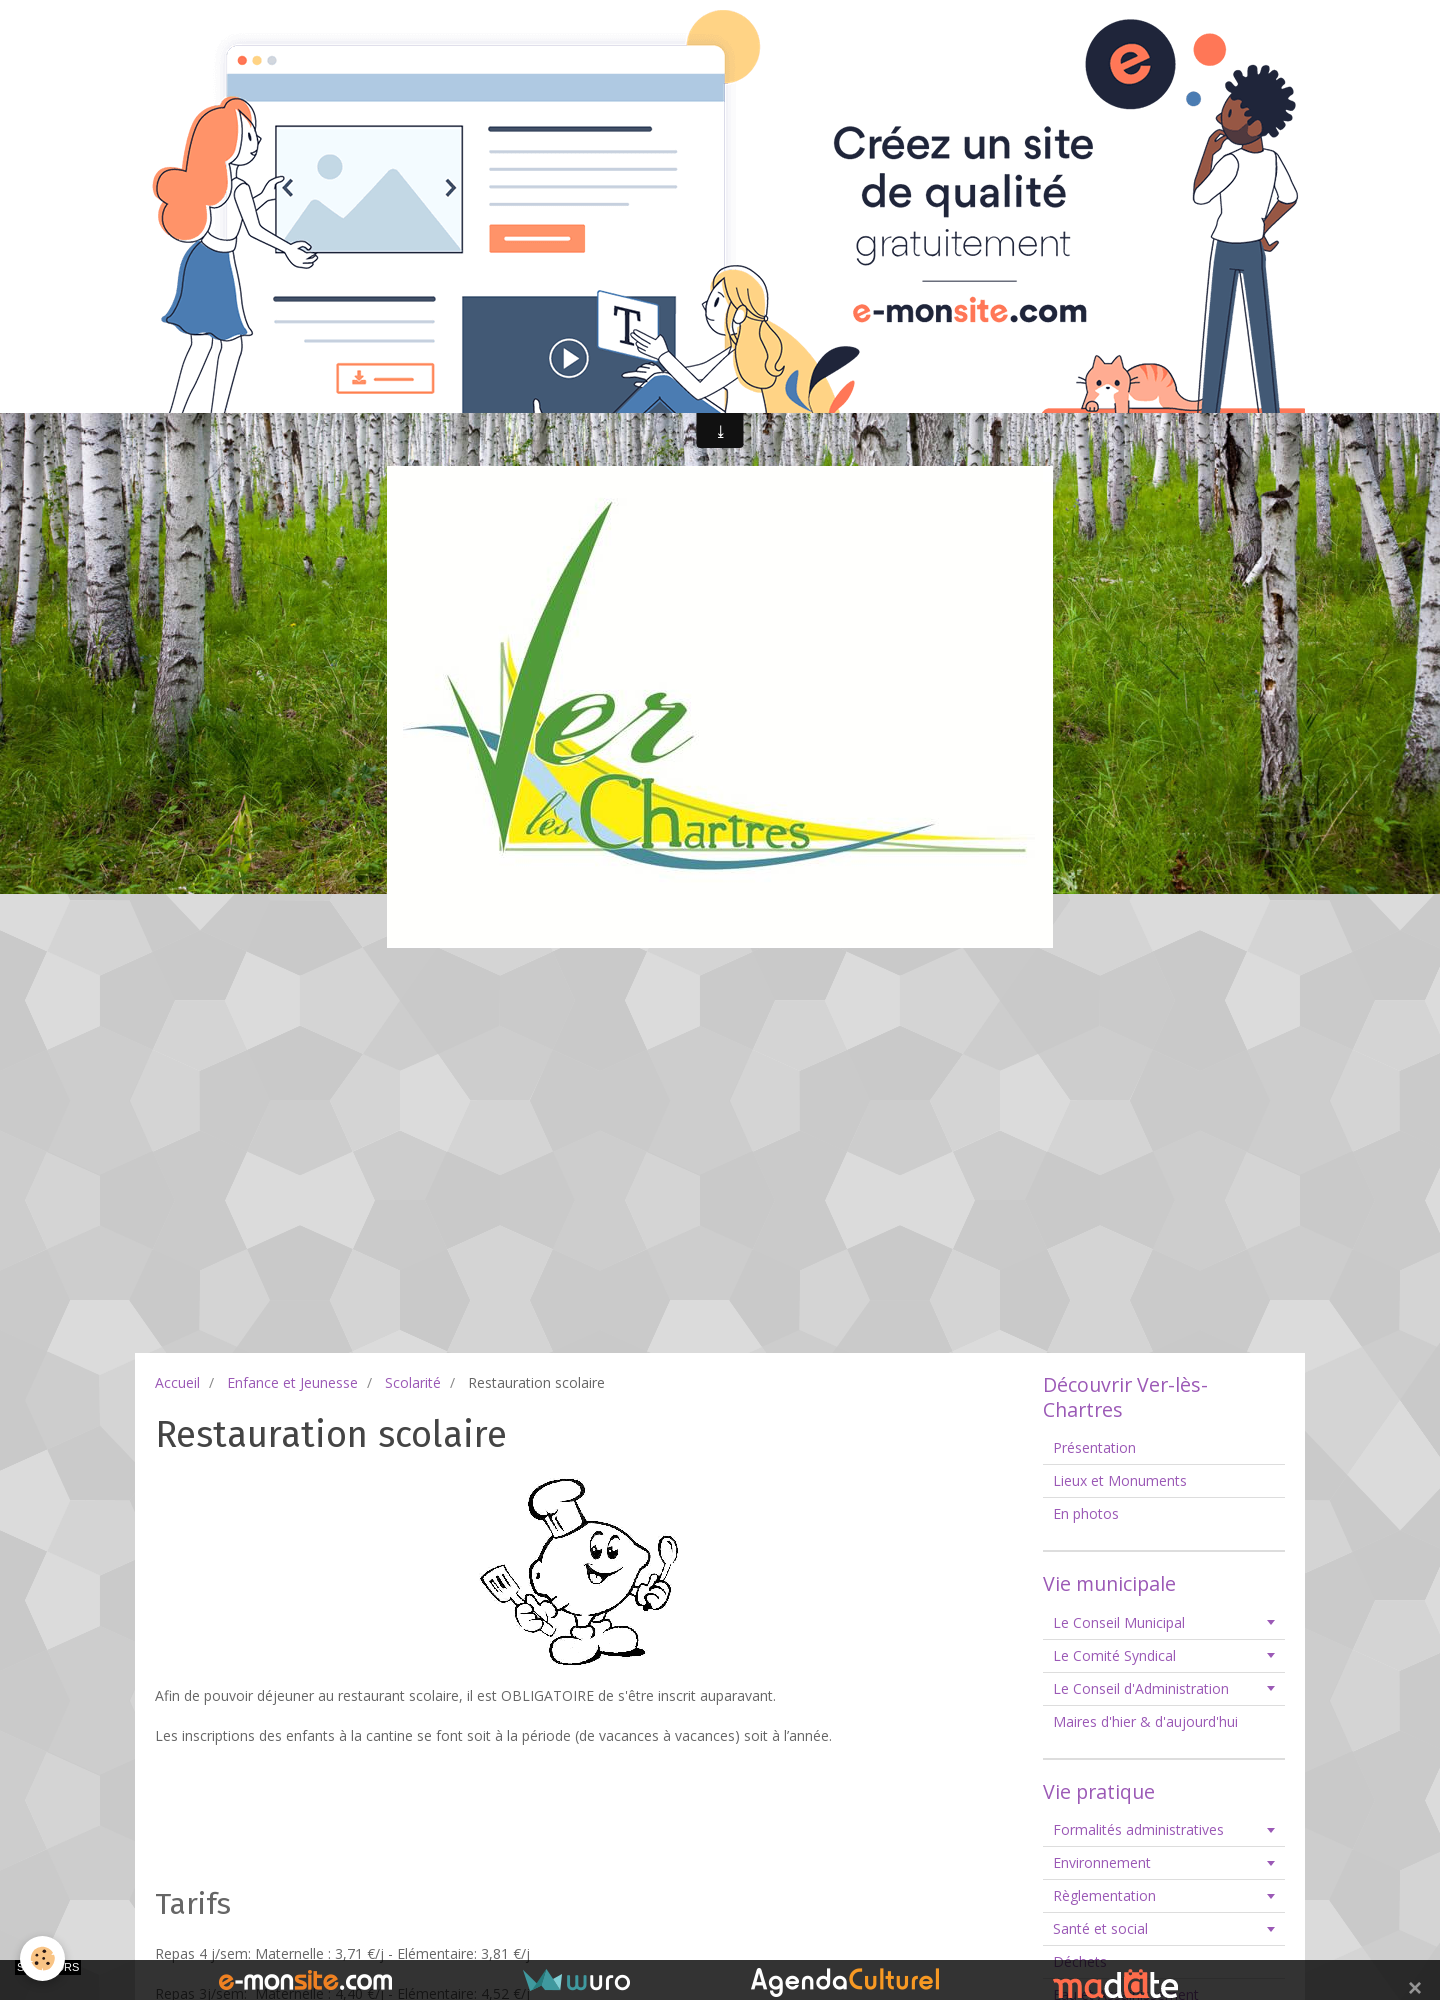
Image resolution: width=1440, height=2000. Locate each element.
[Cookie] (42, 1958)
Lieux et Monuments (1120, 1480)
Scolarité (413, 1382)
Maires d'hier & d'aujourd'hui (1145, 1721)
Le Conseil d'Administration (1141, 1688)
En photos (1086, 1513)
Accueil (177, 1382)
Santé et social (1100, 1928)
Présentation (1094, 1447)
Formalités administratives (1138, 1829)
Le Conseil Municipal (1119, 1622)
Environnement (1102, 1862)
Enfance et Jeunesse (292, 1382)
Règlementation (1104, 1895)
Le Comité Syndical (1114, 1655)
